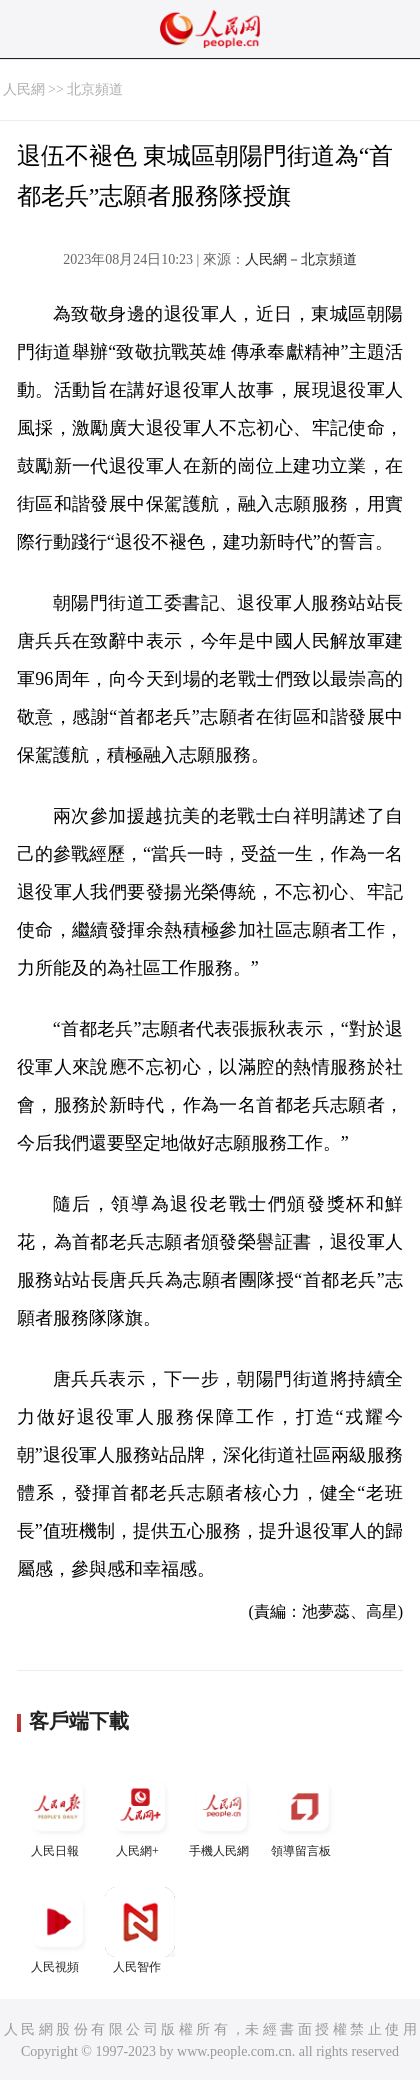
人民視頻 (58, 1930)
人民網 (24, 89)
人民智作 (140, 1930)
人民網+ (140, 1814)
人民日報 (58, 1814)
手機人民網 (222, 1814)
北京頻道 (95, 89)
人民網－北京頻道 (301, 259)
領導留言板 (304, 1814)
